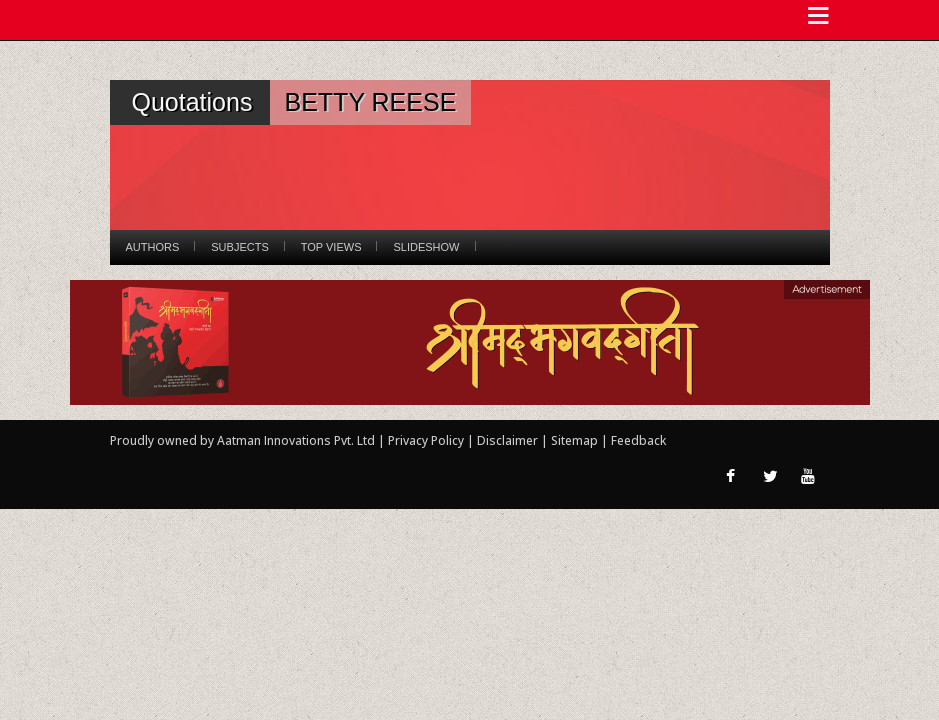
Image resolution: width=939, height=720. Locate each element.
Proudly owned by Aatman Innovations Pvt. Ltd (242, 440)
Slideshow (426, 247)
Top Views (331, 247)
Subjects (239, 247)
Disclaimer (507, 440)
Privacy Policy (427, 440)
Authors (153, 247)
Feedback (638, 440)
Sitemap (576, 440)
